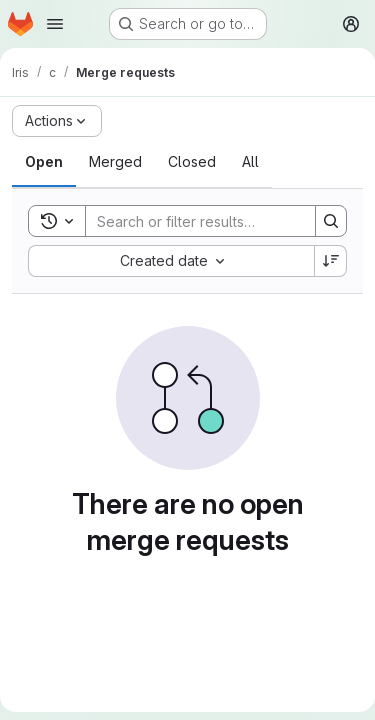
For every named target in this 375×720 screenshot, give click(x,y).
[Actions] (57, 121)
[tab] (44, 162)
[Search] (217, 221)
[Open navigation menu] (55, 24)
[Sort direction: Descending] (331, 261)
